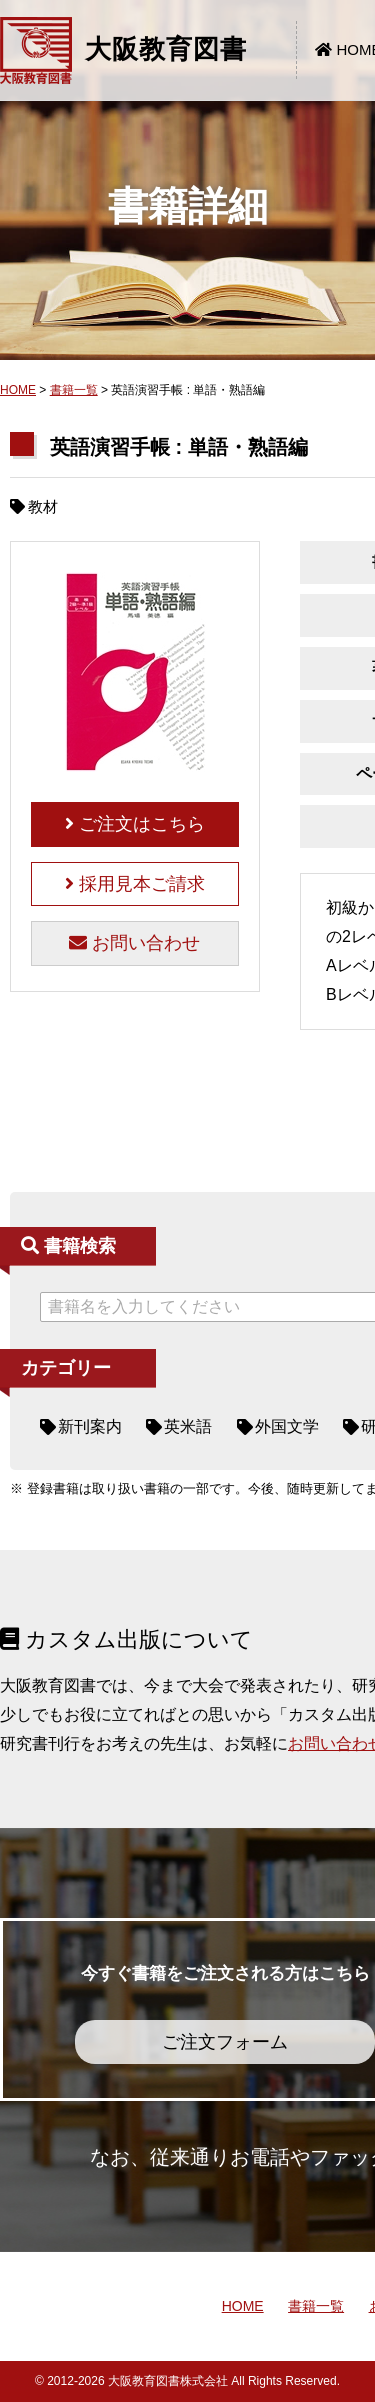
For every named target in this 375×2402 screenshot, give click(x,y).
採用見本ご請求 (135, 884)
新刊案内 (90, 1426)
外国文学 (287, 1426)
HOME (18, 390)
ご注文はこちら (135, 824)
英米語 (188, 1426)
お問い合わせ (134, 943)
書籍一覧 (74, 390)
